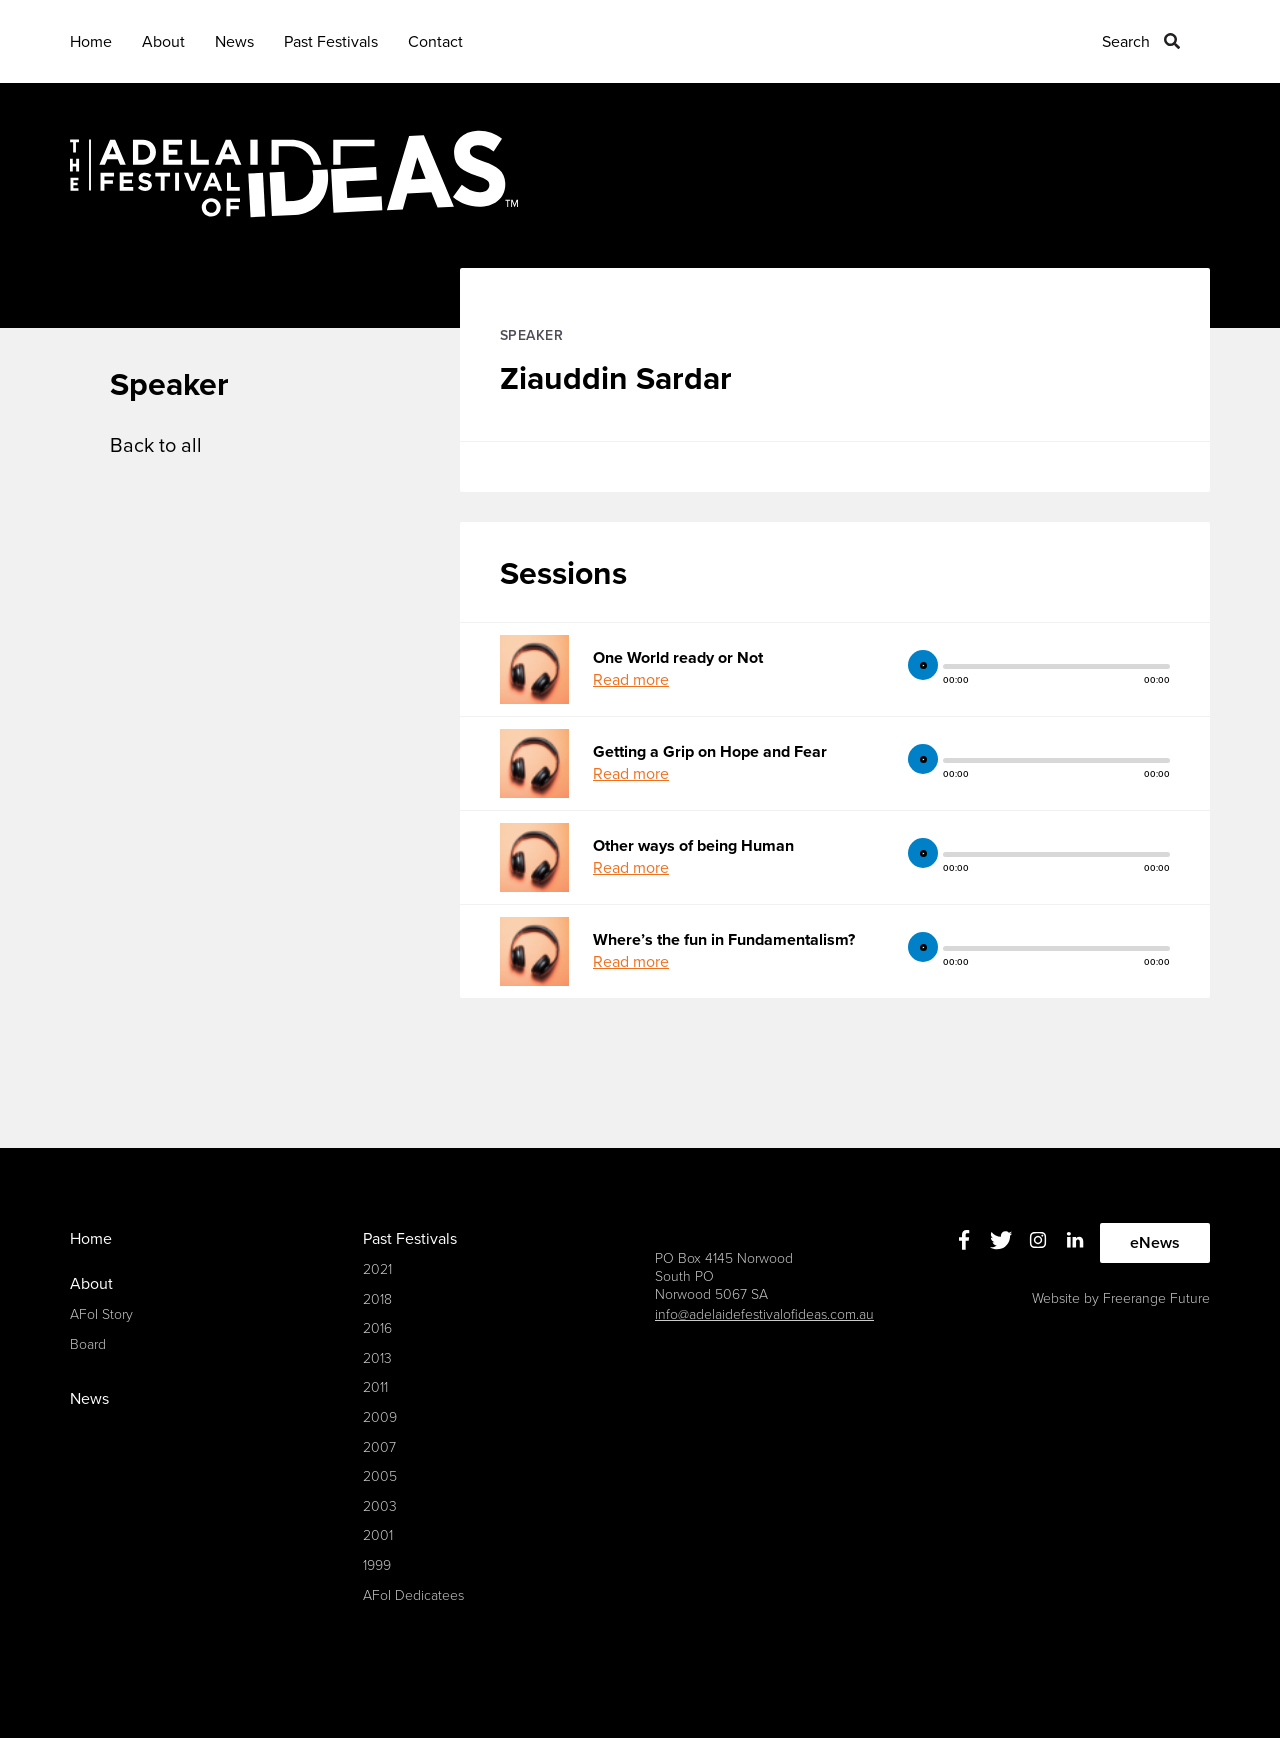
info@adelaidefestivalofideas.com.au (764, 1314)
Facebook (964, 1240)
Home (91, 42)
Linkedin (1075, 1240)
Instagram (1038, 1240)
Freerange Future (1156, 1298)
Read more (631, 680)
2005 (380, 1476)
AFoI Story (101, 1314)
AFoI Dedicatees (413, 1595)
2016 (377, 1328)
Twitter (1001, 1240)
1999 (377, 1565)
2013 (377, 1358)
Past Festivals (331, 42)
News (234, 42)
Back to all (156, 446)
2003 (380, 1506)
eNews (1155, 1243)
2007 (379, 1447)
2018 (377, 1299)
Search (1126, 42)
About (163, 42)
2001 (378, 1535)
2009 (380, 1417)
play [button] (923, 665)
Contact (435, 42)
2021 (377, 1269)
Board (88, 1344)
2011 (375, 1387)
